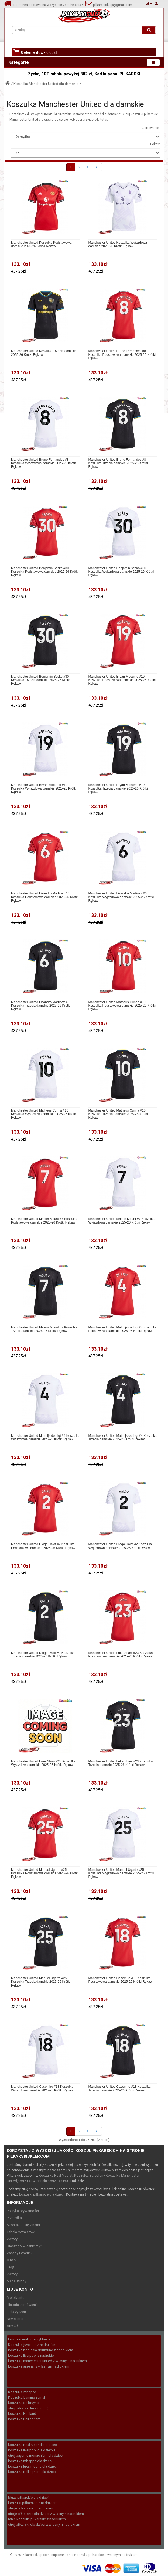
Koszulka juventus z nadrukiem (32, 2345)
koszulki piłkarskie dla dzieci (41, 2194)
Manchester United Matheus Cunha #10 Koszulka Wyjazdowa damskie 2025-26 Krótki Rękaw (44, 1114)
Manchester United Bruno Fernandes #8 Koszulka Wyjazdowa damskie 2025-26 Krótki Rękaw (44, 463)
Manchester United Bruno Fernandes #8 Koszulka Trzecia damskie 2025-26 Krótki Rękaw (118, 463)
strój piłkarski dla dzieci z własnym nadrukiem (44, 2524)
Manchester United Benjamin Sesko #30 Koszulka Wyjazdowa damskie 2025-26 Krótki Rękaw (121, 571)
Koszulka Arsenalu (32, 2181)
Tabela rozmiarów (21, 2232)
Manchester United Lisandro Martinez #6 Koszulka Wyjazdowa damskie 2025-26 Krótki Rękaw (121, 897)
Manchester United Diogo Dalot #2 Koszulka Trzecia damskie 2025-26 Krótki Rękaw (42, 1654)
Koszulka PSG (59, 2181)
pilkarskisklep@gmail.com (112, 5)
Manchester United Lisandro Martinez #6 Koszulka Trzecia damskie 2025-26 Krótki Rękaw (40, 1005)
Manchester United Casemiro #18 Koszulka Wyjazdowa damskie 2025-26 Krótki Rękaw (42, 2088)
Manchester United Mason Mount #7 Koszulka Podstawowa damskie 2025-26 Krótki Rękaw (44, 1220)
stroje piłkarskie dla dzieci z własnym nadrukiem (46, 2514)
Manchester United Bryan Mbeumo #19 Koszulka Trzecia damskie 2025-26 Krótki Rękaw (118, 788)
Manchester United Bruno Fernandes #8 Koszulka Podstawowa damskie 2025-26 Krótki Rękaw (122, 354)
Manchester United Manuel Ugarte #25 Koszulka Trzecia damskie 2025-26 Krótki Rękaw (40, 1982)
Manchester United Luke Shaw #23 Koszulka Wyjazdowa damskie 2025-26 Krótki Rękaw (43, 1763)
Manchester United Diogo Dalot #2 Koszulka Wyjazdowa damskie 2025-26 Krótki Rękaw (120, 1546)
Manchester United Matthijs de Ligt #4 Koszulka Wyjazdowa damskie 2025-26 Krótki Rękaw (45, 1437)
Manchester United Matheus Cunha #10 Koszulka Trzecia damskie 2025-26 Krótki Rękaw (118, 1114)
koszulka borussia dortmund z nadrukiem (40, 2350)
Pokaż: (155, 144)
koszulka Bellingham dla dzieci (32, 2472)
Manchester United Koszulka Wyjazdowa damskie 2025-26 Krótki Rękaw (117, 244)
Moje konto (16, 2298)
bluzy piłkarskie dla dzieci (28, 2497)
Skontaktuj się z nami (23, 2225)
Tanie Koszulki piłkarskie (84, 2555)
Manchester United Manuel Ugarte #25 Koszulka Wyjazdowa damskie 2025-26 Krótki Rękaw (121, 1873)
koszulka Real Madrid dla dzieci (33, 2445)
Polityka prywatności (23, 2211)
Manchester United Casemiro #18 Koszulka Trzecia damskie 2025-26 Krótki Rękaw (119, 2088)
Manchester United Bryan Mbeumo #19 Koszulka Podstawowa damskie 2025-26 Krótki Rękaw (122, 680)
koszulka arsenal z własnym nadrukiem (38, 2366)
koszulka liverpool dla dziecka (32, 2450)
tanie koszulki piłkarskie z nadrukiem (37, 2519)
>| (97, 167)
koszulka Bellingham (24, 2419)
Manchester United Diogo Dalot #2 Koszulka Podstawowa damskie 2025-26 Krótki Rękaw (43, 1546)
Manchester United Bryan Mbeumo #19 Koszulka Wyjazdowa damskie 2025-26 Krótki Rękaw (44, 788)
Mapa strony (16, 2281)
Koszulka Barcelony (89, 2175)
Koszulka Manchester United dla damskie (45, 84)
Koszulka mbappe (22, 2392)
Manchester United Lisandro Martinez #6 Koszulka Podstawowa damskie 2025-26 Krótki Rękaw (44, 897)
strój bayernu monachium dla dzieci (35, 2456)
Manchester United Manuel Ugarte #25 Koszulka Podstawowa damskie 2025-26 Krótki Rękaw (44, 1873)
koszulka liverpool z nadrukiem (32, 2355)
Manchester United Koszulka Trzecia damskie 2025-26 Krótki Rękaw (44, 352)
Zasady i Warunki (20, 2253)
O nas (11, 2260)
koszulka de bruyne (23, 2403)
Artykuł (12, 2326)
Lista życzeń (16, 2312)
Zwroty (12, 2239)
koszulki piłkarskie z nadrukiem (32, 2503)
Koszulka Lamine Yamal (26, 2397)
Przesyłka (14, 2218)
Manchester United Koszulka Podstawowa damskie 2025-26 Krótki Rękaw (41, 244)
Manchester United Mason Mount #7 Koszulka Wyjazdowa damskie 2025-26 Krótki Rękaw (121, 1220)
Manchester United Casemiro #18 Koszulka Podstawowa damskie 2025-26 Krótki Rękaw (120, 1980)
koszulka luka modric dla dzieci (32, 2466)
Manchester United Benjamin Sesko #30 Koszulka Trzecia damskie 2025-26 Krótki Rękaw (40, 680)
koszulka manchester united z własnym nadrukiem (47, 2361)
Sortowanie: (151, 128)
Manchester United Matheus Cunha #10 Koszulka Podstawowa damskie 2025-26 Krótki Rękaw (122, 1005)
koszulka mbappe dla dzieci (30, 2461)
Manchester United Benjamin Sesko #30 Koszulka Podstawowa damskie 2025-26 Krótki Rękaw (44, 571)
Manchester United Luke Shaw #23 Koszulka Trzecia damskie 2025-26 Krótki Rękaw (120, 1763)
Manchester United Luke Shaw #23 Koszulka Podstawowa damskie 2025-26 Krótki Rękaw (120, 1654)
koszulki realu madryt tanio (29, 2339)
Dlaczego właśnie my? (24, 2246)
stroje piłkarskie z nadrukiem (30, 2508)
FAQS (11, 2267)
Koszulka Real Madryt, (56, 2175)
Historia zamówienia (23, 2305)
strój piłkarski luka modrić (28, 2408)
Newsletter (15, 2319)
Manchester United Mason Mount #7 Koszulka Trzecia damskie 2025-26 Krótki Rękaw (44, 1329)
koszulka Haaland (22, 2414)
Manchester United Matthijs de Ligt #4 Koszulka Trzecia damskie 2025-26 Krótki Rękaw (122, 1437)
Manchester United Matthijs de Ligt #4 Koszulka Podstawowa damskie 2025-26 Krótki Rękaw (122, 1329)
